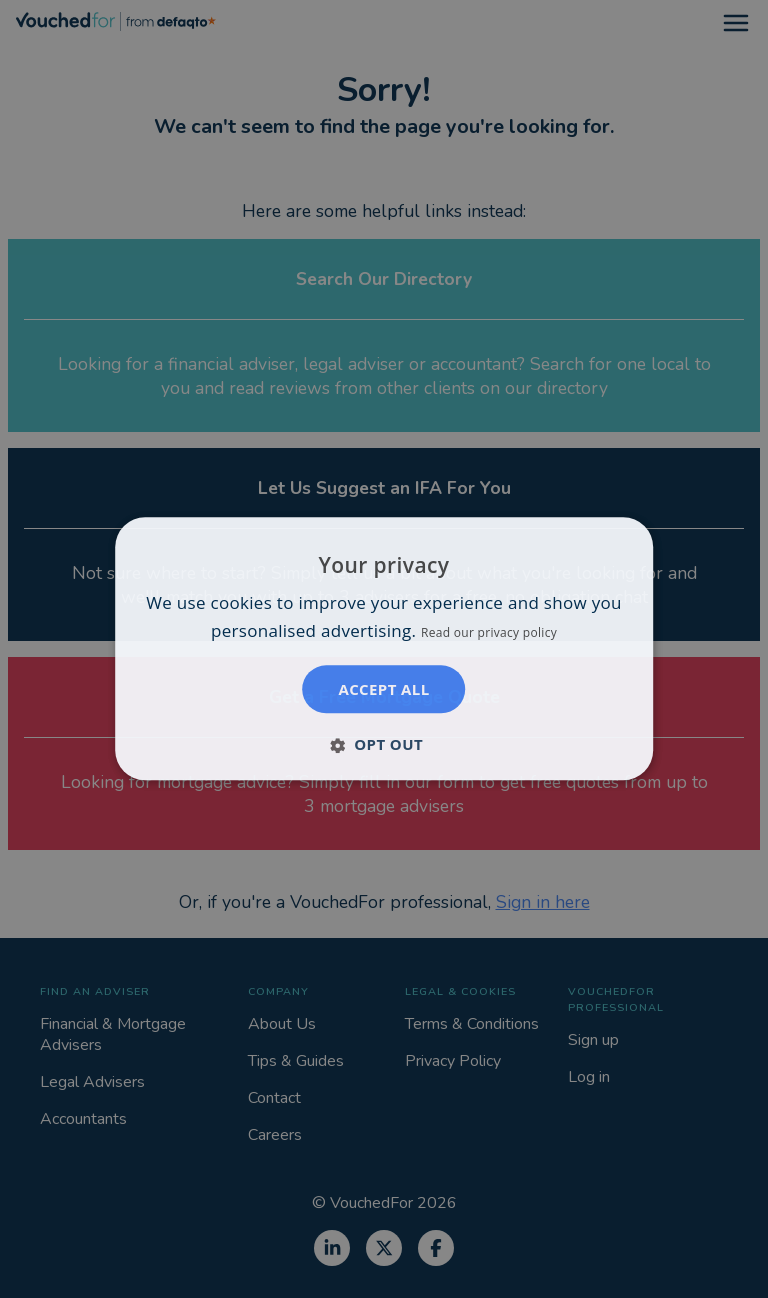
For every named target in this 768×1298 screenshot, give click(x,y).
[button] (384, 745)
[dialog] (384, 648)
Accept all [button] (383, 690)
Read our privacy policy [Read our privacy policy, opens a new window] (489, 633)
